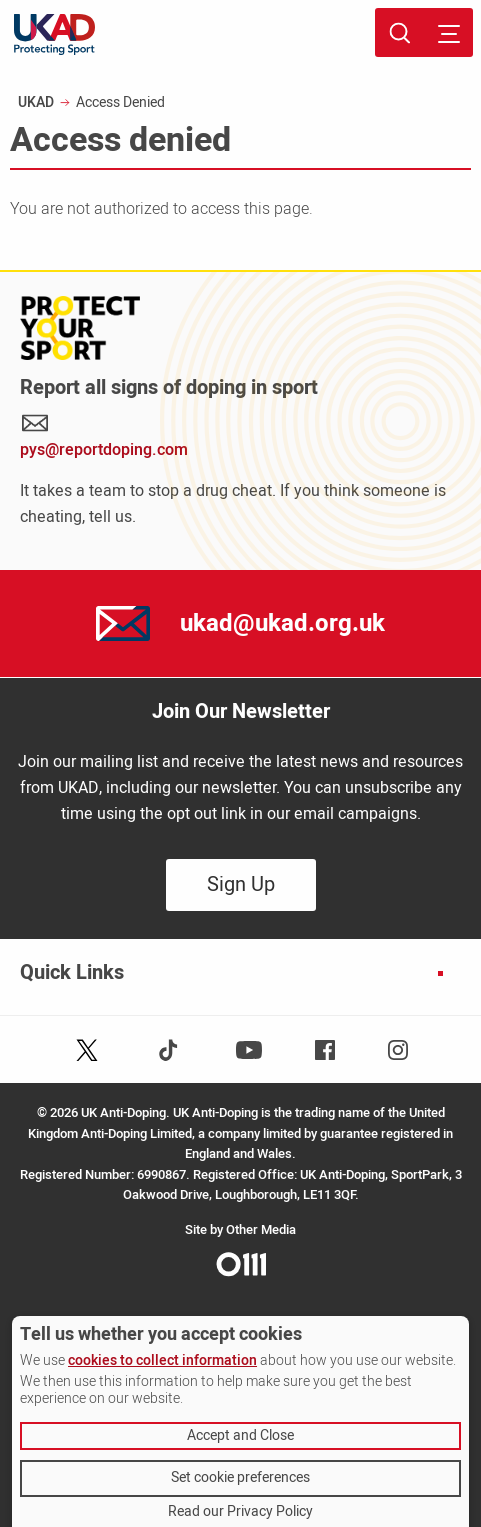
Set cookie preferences (240, 1477)
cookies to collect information (162, 1360)
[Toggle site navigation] (448, 32)
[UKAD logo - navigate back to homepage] (54, 34)
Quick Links (72, 973)
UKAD (36, 102)
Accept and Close (240, 1435)
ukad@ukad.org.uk (282, 623)
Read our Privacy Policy (240, 1512)
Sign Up (241, 884)
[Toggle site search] (399, 32)
